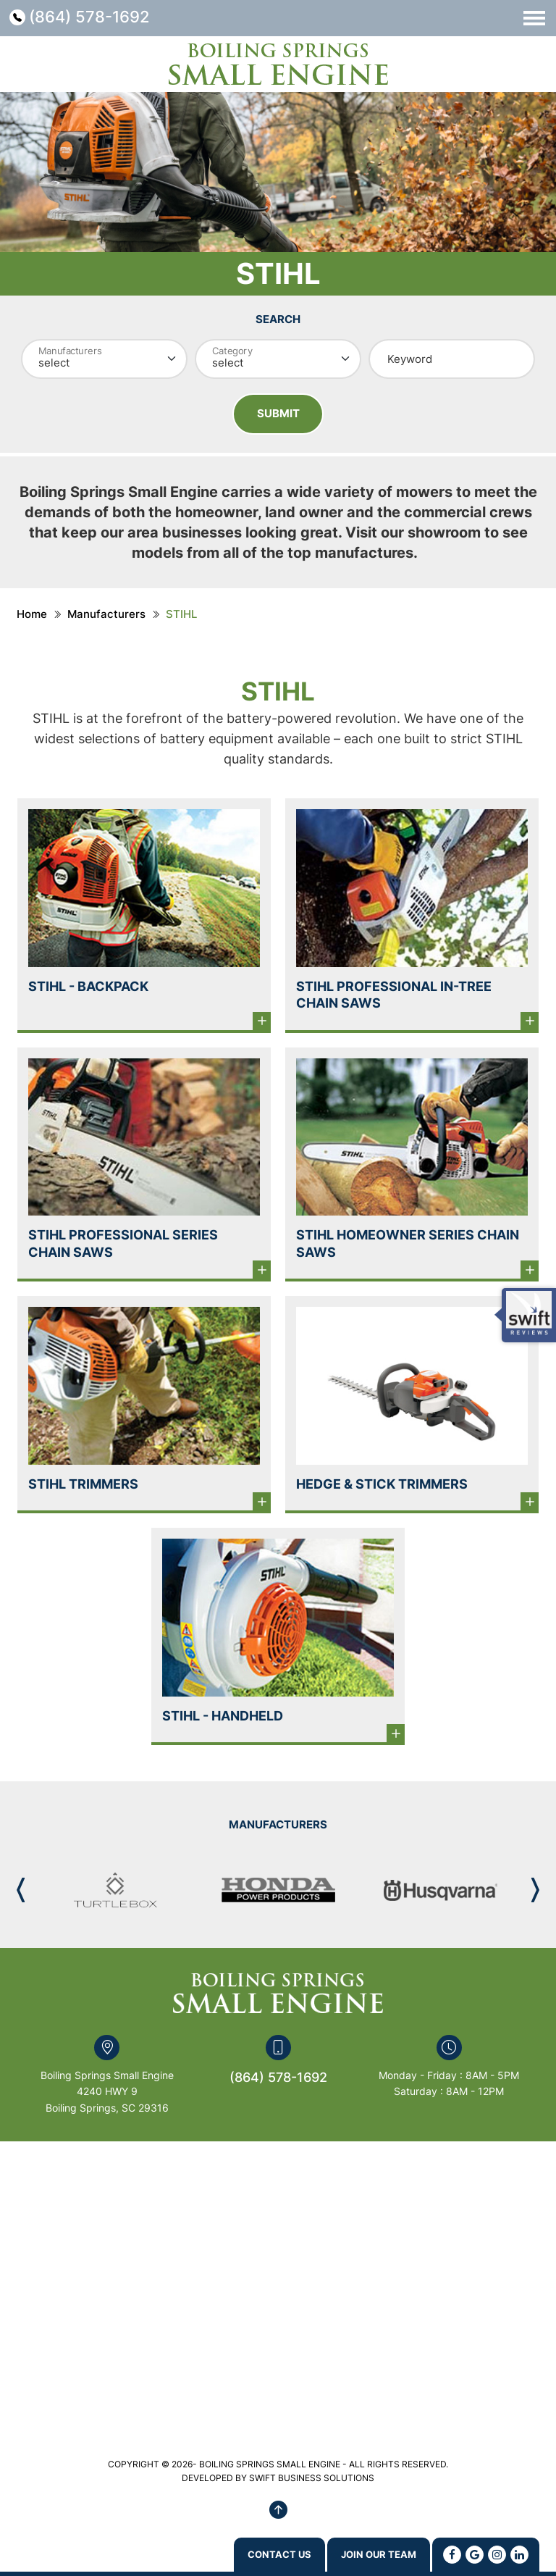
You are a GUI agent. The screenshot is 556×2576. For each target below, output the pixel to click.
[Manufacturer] (104, 359)
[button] (535, 1893)
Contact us (236, 2554)
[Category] (278, 359)
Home (32, 617)
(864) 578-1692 (98, 17)
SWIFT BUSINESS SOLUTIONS (311, 2481)
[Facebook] (452, 2554)
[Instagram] (497, 2554)
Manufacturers (106, 617)
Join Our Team (364, 2554)
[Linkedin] (519, 2554)
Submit (278, 415)
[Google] (475, 2554)
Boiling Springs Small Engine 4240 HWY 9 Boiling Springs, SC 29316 (107, 2095)
